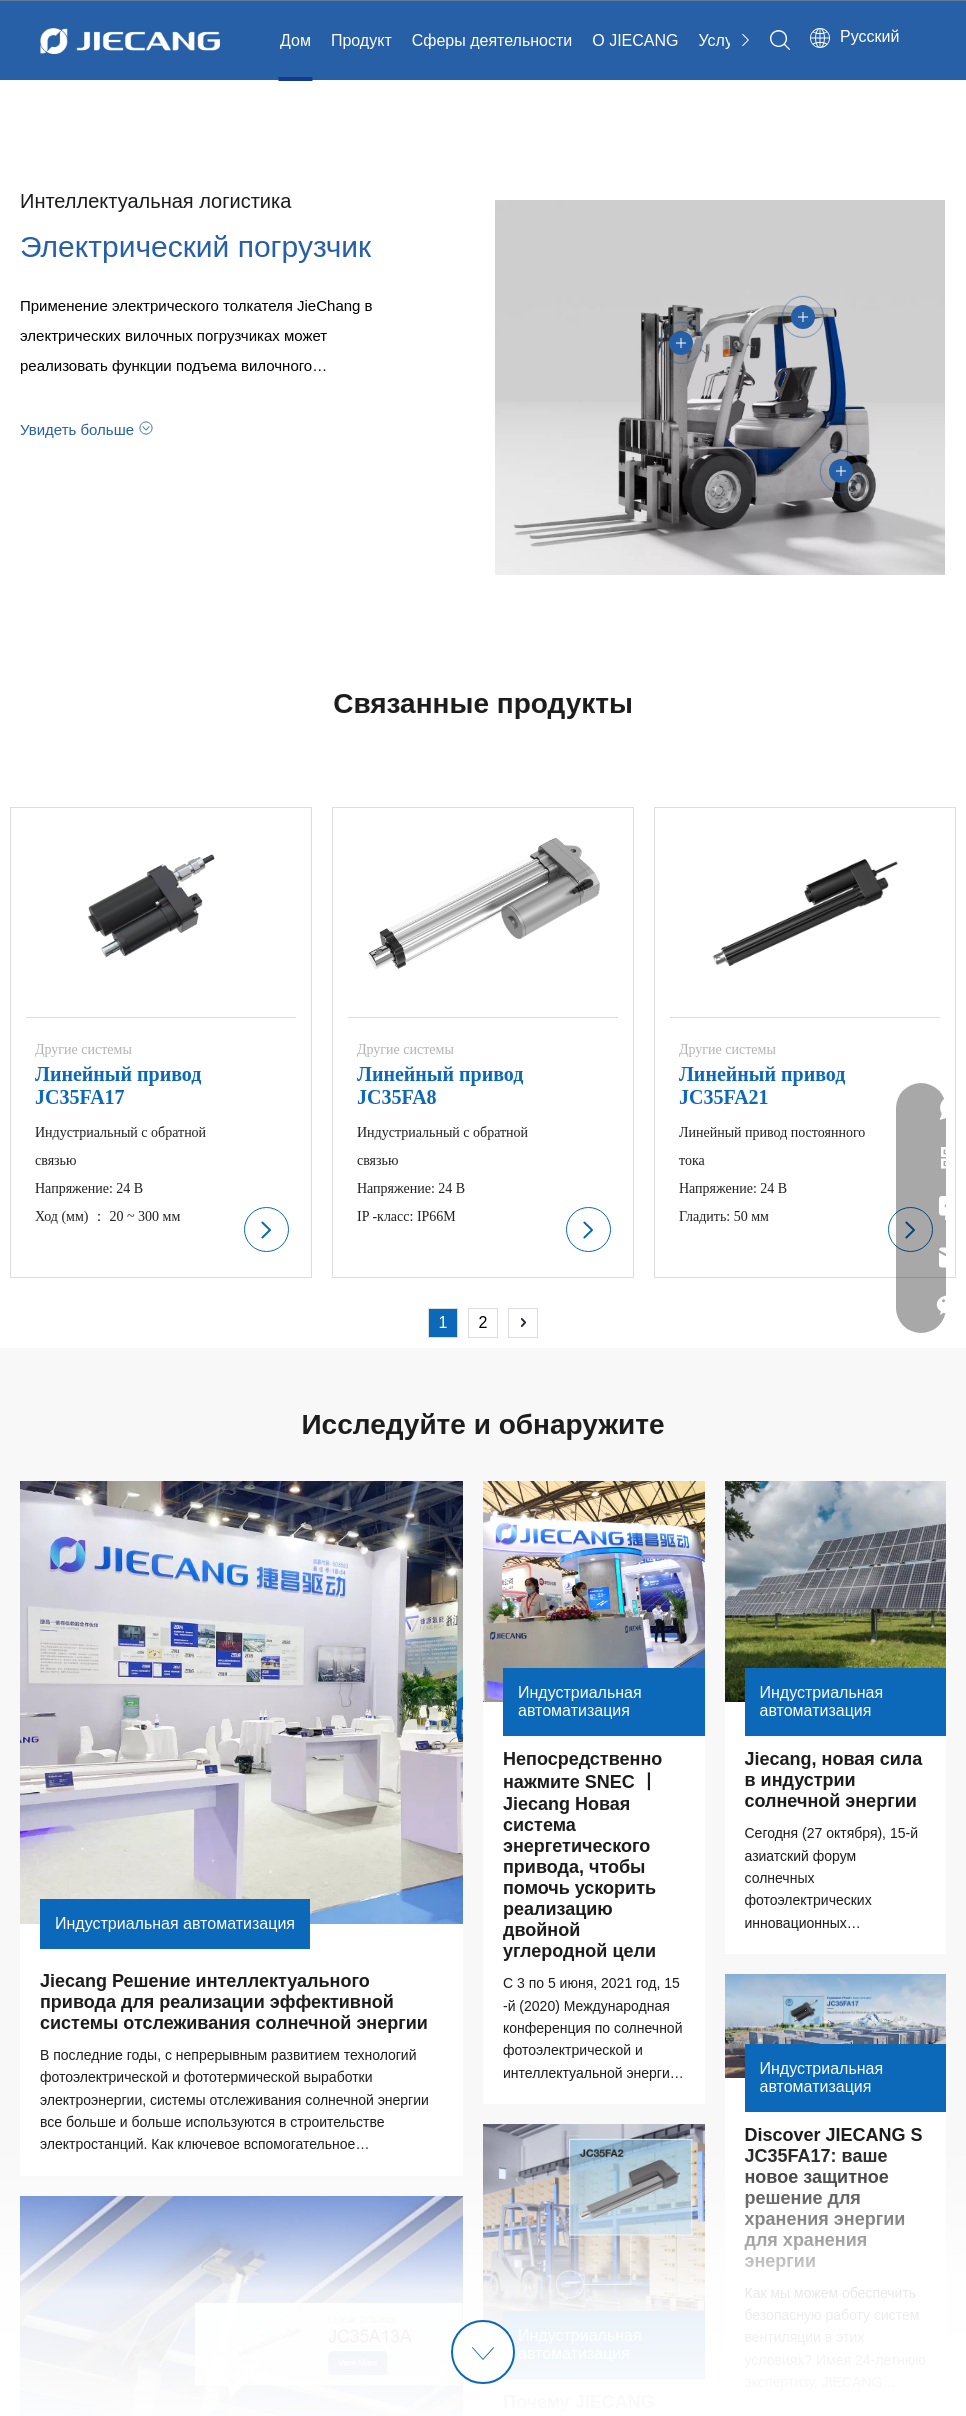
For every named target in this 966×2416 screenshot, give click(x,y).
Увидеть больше (77, 427)
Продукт (361, 40)
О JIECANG (635, 40)
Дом (295, 40)
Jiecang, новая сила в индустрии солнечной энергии (836, 1780)
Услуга (723, 40)
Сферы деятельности (492, 40)
